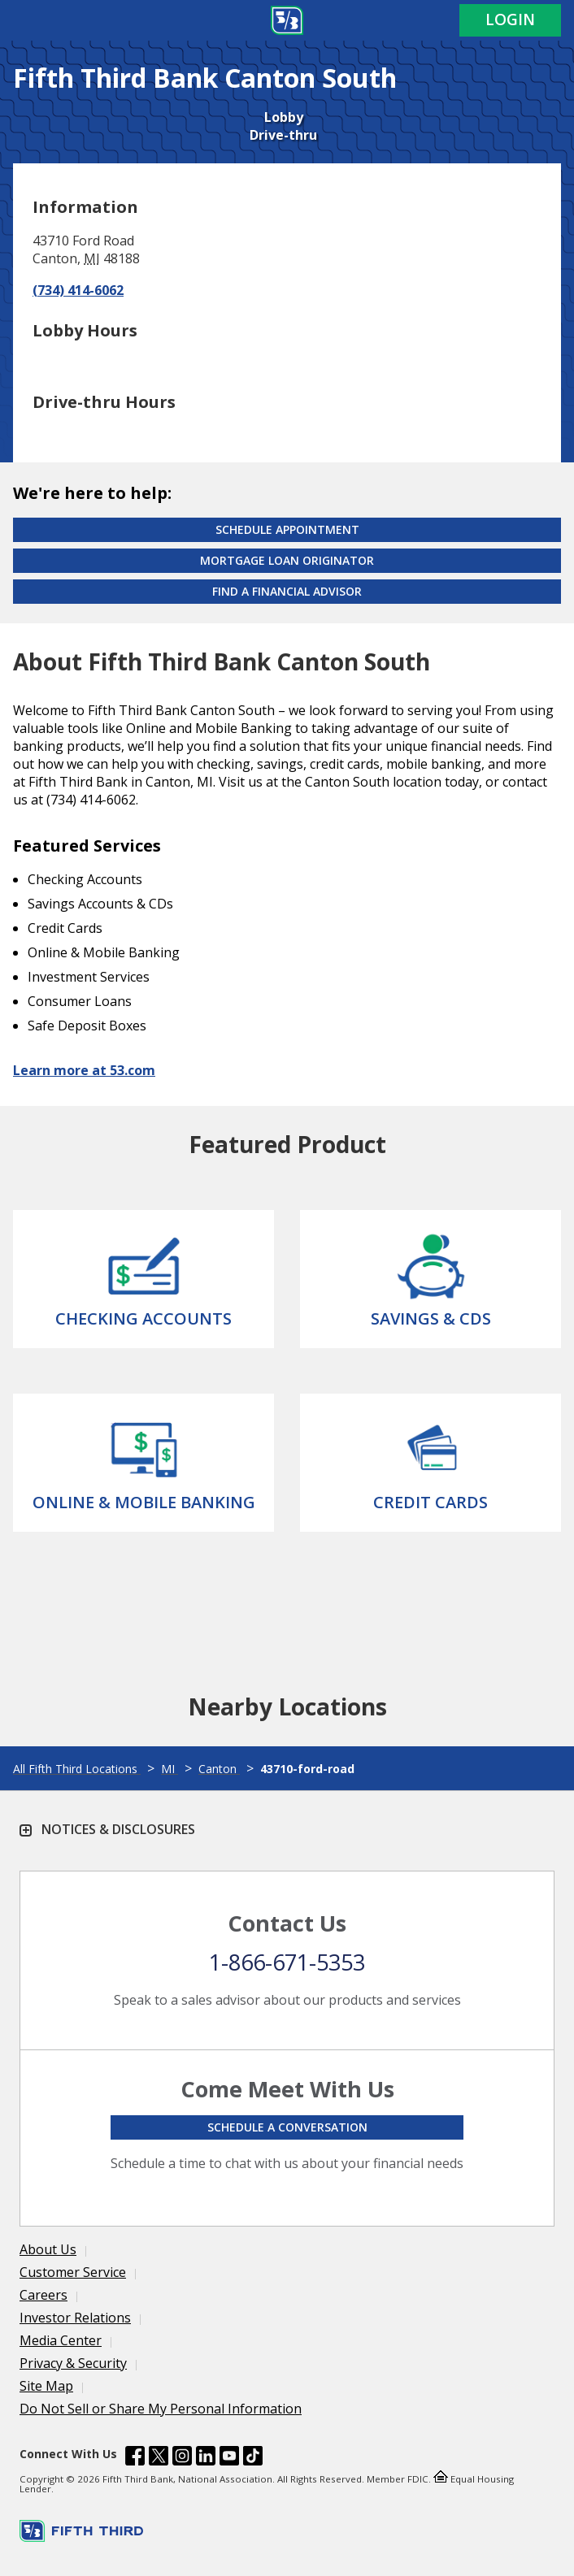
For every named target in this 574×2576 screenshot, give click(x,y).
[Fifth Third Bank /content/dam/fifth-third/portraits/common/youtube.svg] (229, 2458)
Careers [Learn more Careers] (43, 2295)
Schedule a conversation (287, 2127)
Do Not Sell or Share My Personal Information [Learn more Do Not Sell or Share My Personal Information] (161, 2409)
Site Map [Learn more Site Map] (46, 2386)
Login (510, 19)
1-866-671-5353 (287, 1962)
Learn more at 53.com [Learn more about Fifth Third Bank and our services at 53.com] (84, 1070)
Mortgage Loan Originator (287, 560)
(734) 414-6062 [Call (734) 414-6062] (78, 290)
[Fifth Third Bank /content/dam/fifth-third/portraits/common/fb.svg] (135, 2458)
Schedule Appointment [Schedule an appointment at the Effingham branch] (287, 529)
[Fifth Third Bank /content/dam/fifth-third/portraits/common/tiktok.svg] (253, 2458)
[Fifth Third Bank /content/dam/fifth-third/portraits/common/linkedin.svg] (205, 2458)
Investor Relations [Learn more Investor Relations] (75, 2318)
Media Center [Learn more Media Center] (61, 2340)
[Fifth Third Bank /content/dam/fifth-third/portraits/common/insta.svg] (182, 2458)
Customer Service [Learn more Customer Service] (73, 2272)
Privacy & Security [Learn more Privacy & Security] (73, 2363)
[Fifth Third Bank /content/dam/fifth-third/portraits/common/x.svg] (158, 2458)
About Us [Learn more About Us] (48, 2249)
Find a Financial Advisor (287, 591)
